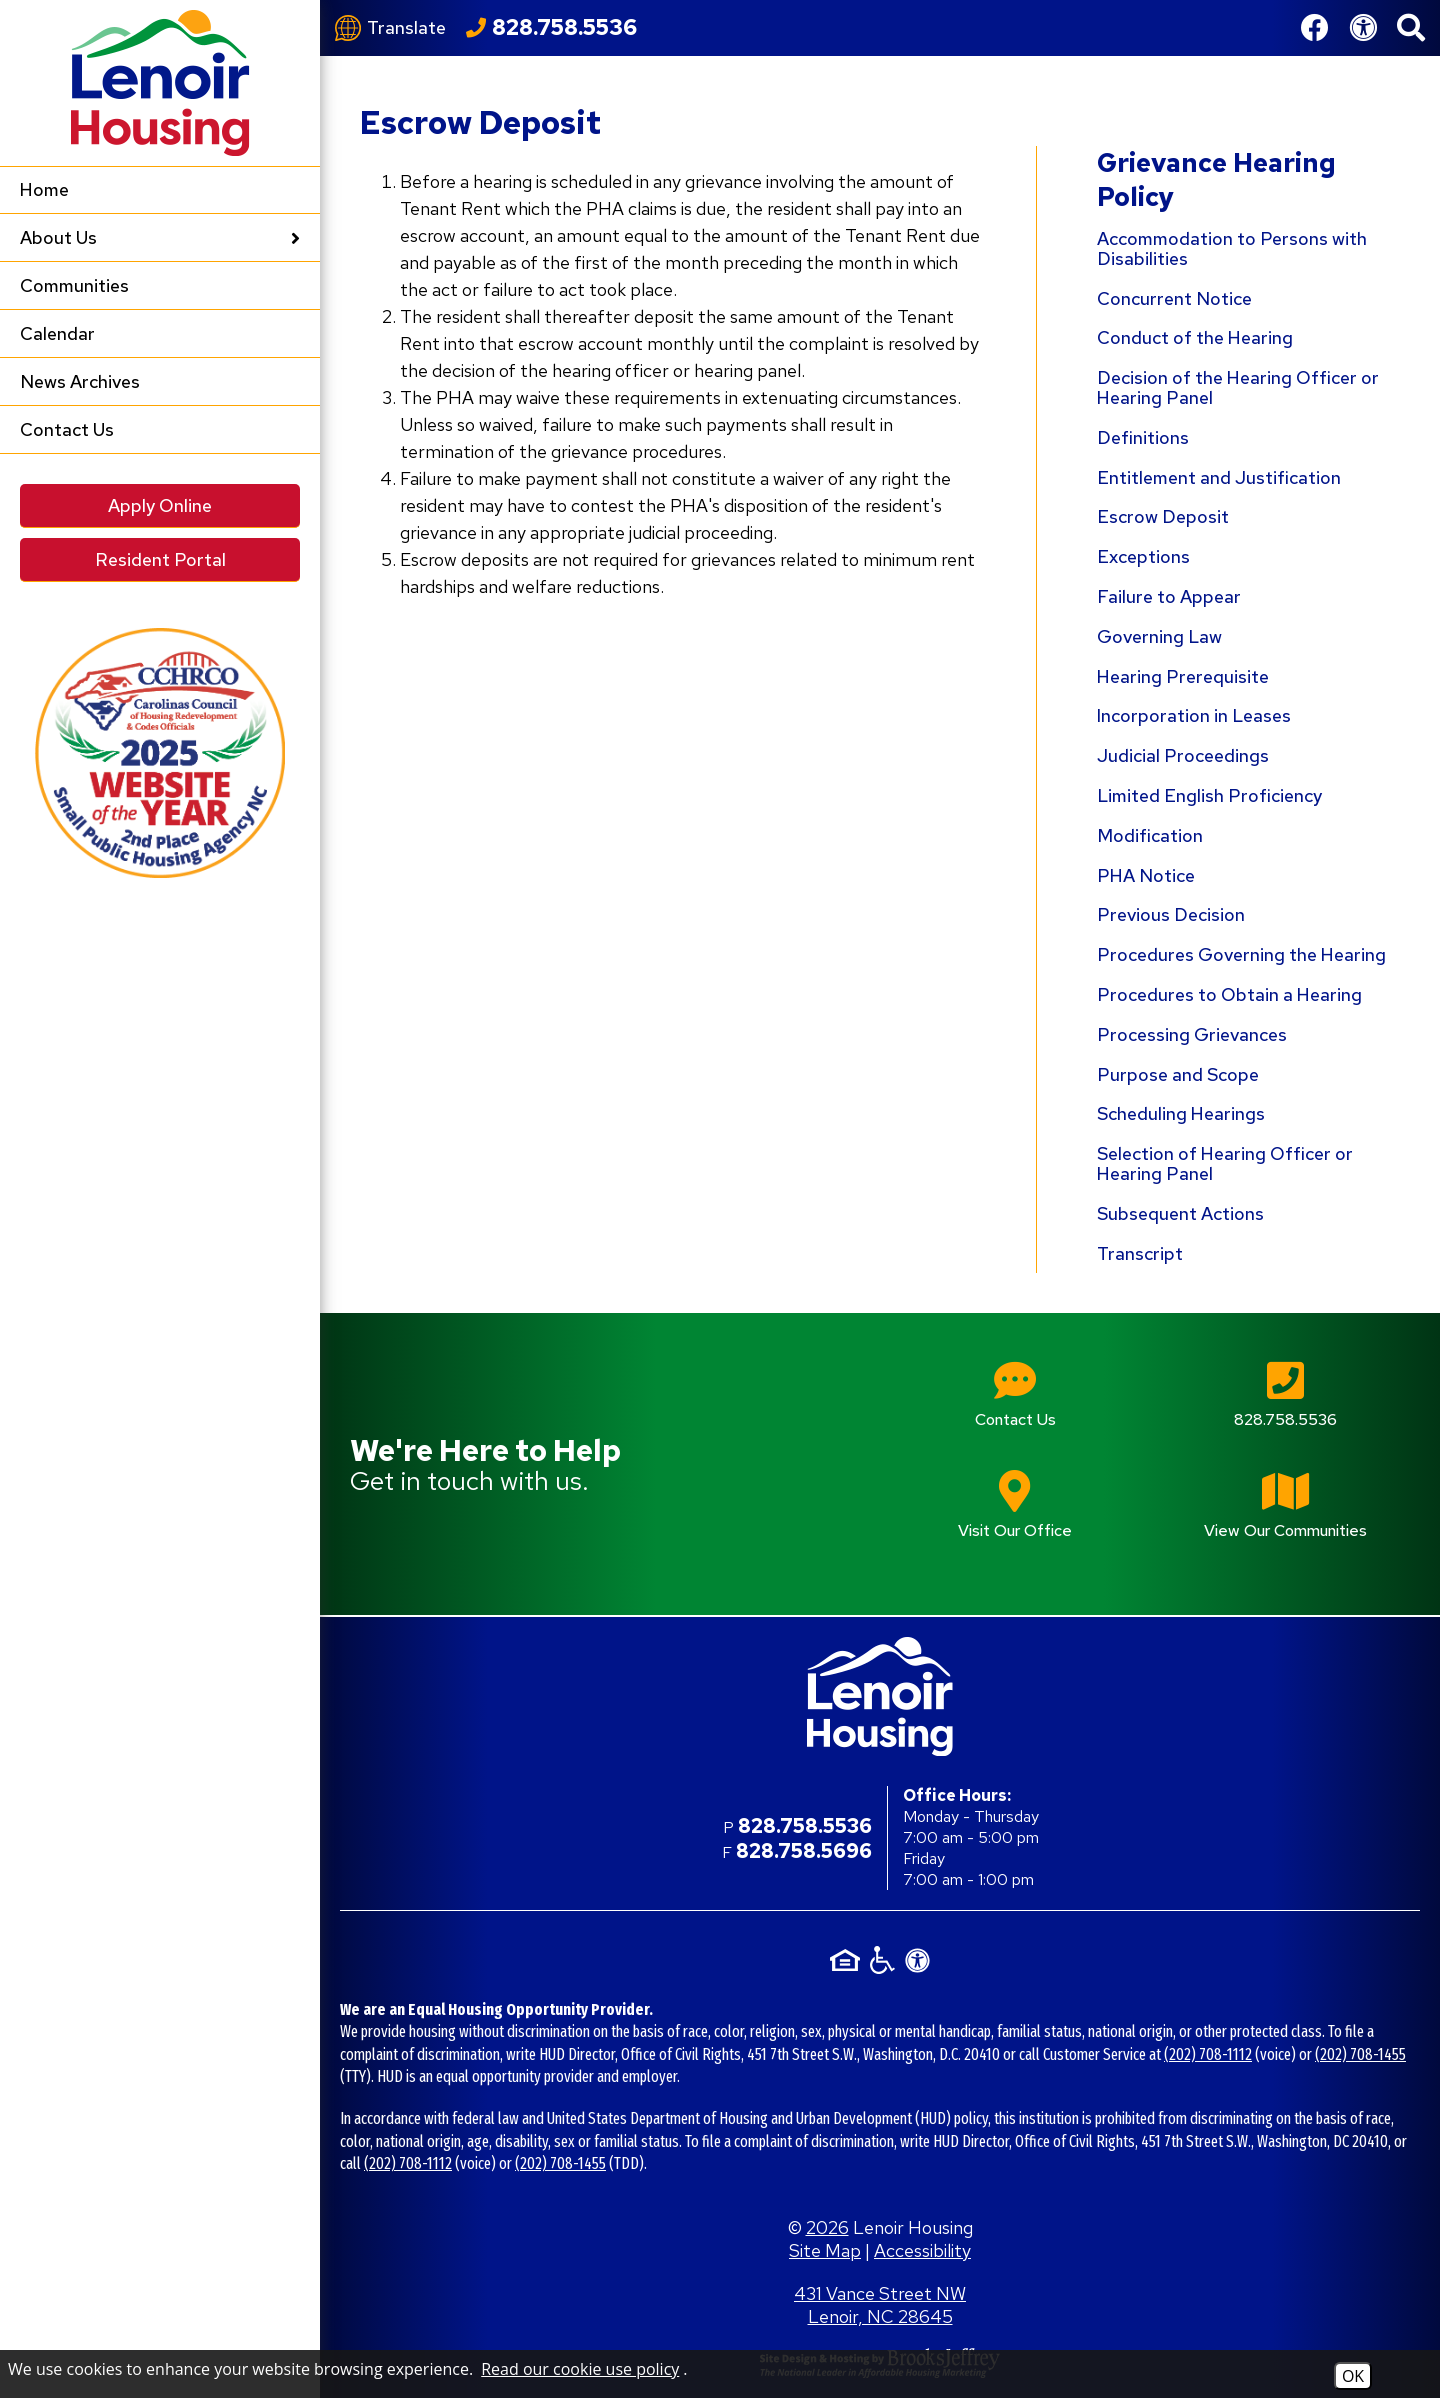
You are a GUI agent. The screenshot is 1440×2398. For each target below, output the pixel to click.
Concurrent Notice (1174, 298)
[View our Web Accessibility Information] (1363, 28)
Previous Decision (1171, 914)
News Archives (80, 381)
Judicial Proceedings (1183, 755)
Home (44, 189)
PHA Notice (1146, 875)
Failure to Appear (1169, 596)
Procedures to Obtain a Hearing (1229, 994)
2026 (827, 2227)
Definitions (1143, 437)
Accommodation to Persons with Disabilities (1232, 248)
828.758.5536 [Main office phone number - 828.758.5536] (805, 1826)
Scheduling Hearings (1181, 1113)
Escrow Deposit (1163, 516)
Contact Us (67, 429)
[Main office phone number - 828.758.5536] (1285, 1408)
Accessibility (922, 2250)
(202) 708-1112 (1208, 2054)
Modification (1150, 835)
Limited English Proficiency (1209, 795)
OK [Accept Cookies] (1353, 2376)
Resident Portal (160, 559)
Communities (74, 285)
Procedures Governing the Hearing (1241, 954)
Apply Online (160, 505)
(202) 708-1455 (1360, 2054)
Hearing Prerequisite (1183, 676)
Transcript (1140, 1253)
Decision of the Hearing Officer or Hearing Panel (1238, 387)
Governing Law (1159, 636)
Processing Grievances (1192, 1034)
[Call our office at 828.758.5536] (551, 28)
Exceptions (1143, 556)
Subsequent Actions (1180, 1213)
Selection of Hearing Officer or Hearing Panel (1225, 1163)
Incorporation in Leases (1194, 715)
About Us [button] (160, 237)
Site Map (825, 2250)
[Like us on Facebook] (1315, 28)
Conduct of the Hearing (1195, 337)
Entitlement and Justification (1219, 477)
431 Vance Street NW (880, 2305)
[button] (1411, 28)
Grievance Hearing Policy (1216, 180)
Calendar (57, 333)
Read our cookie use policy (580, 2369)
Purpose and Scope (1178, 1074)
